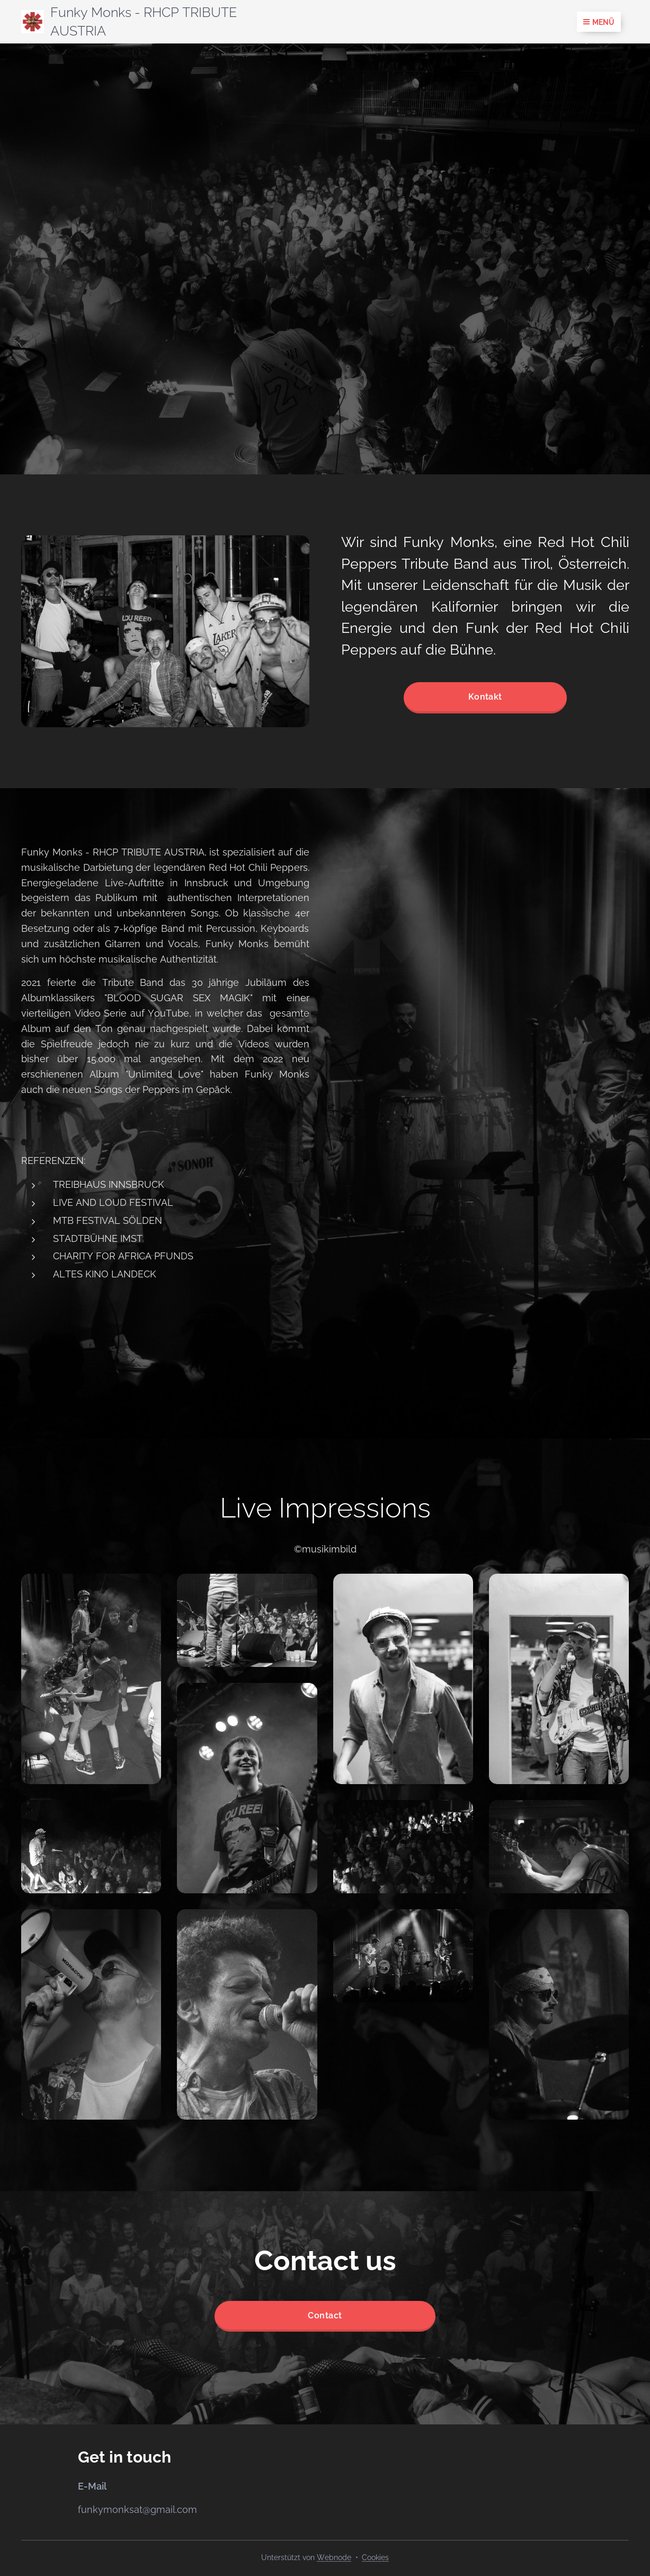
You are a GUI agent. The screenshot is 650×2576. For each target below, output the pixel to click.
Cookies (375, 2557)
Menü (599, 22)
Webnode (334, 2557)
